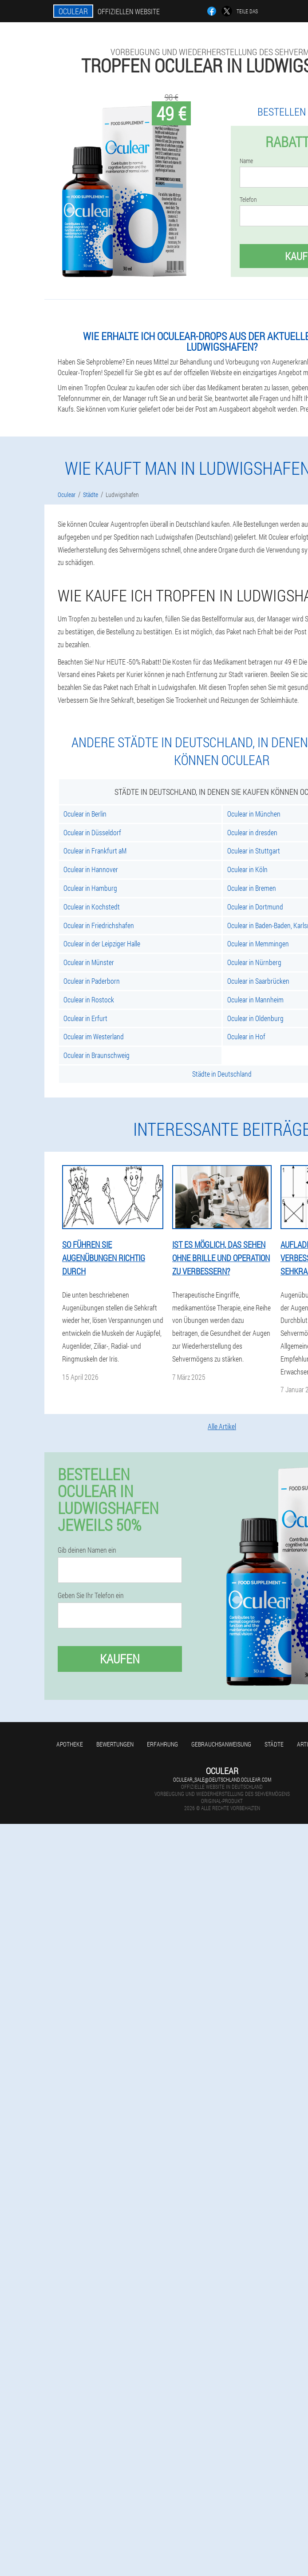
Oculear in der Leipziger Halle (101, 943)
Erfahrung (162, 1744)
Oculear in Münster (88, 962)
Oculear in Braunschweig (96, 1055)
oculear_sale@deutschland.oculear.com (222, 1779)
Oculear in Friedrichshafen (98, 925)
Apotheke (69, 1744)
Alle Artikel (222, 1426)
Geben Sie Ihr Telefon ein (91, 1595)
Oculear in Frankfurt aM (94, 850)
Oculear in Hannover (90, 869)
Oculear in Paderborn (91, 981)
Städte (274, 1744)
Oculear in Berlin (85, 813)
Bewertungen (115, 1744)
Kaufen (120, 1659)
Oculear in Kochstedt (91, 906)
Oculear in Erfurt (85, 1018)
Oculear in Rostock (88, 999)
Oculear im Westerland (93, 1036)
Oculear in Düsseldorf (92, 832)
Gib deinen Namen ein (87, 1550)
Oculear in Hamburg (90, 888)
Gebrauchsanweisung (221, 1744)
